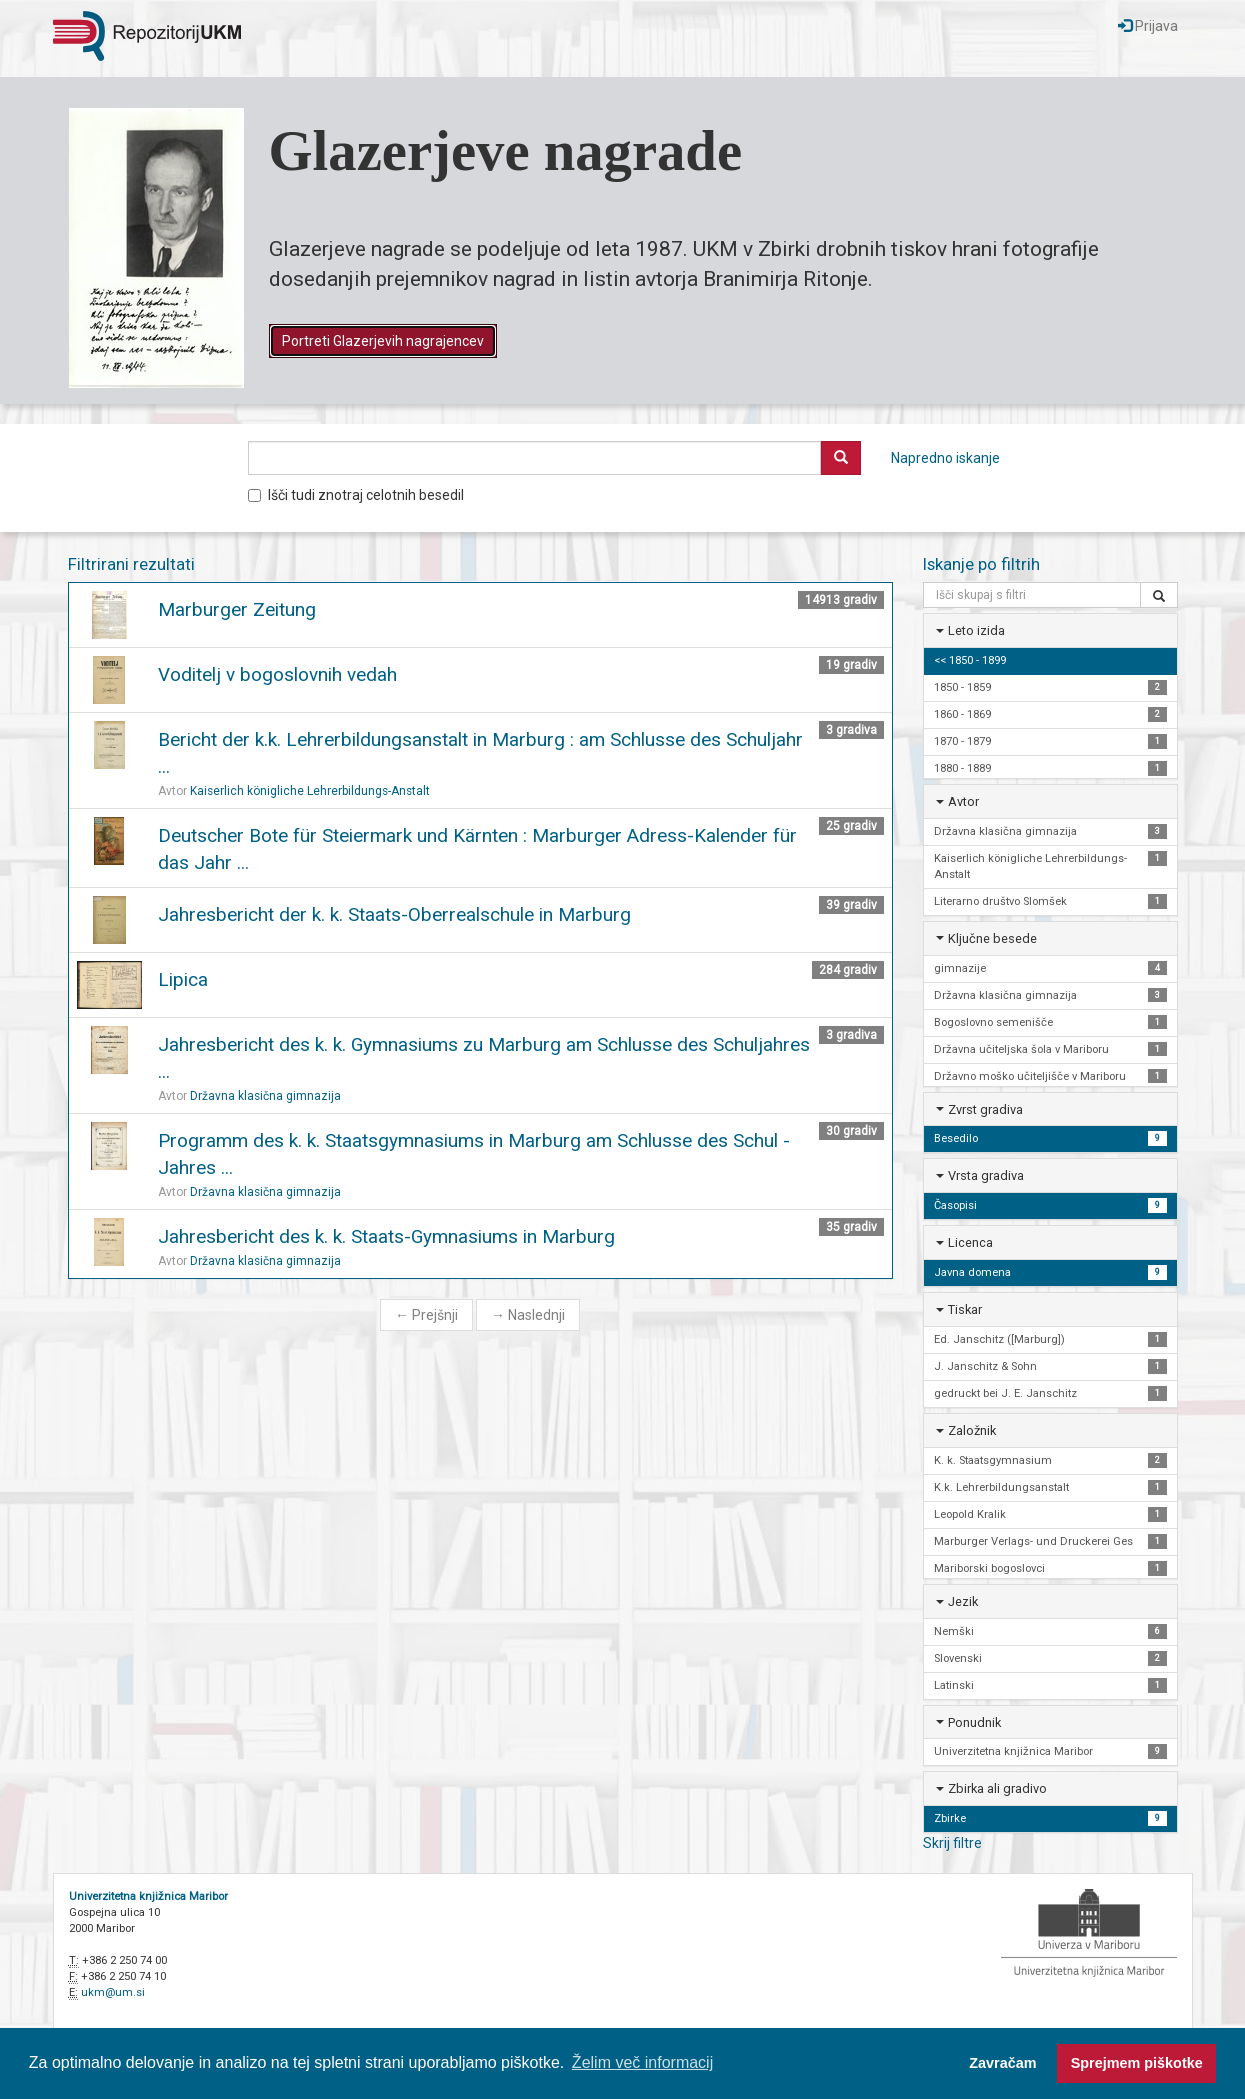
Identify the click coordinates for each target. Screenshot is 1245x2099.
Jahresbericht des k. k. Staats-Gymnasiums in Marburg (386, 1236)
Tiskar (965, 1309)
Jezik (963, 1601)
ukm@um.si (113, 1992)
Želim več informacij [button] (642, 2062)
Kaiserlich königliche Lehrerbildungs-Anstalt (310, 791)
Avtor (963, 801)
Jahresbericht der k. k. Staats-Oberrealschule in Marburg (394, 914)
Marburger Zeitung (237, 609)
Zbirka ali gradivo (997, 1788)
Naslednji (528, 1315)
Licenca (970, 1242)
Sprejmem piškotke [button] (1137, 2063)
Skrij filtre (952, 1843)
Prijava (1148, 26)
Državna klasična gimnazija (265, 1096)
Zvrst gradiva (985, 1109)
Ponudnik (974, 1722)
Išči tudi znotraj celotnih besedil (356, 495)
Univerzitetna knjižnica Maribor (148, 1896)
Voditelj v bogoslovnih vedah (277, 674)
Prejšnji (426, 1315)
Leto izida (976, 630)
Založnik (972, 1430)
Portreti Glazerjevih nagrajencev (383, 341)
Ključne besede (992, 938)
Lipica (183, 979)
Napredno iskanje (945, 458)
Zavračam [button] (1002, 2063)
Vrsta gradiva (986, 1175)
